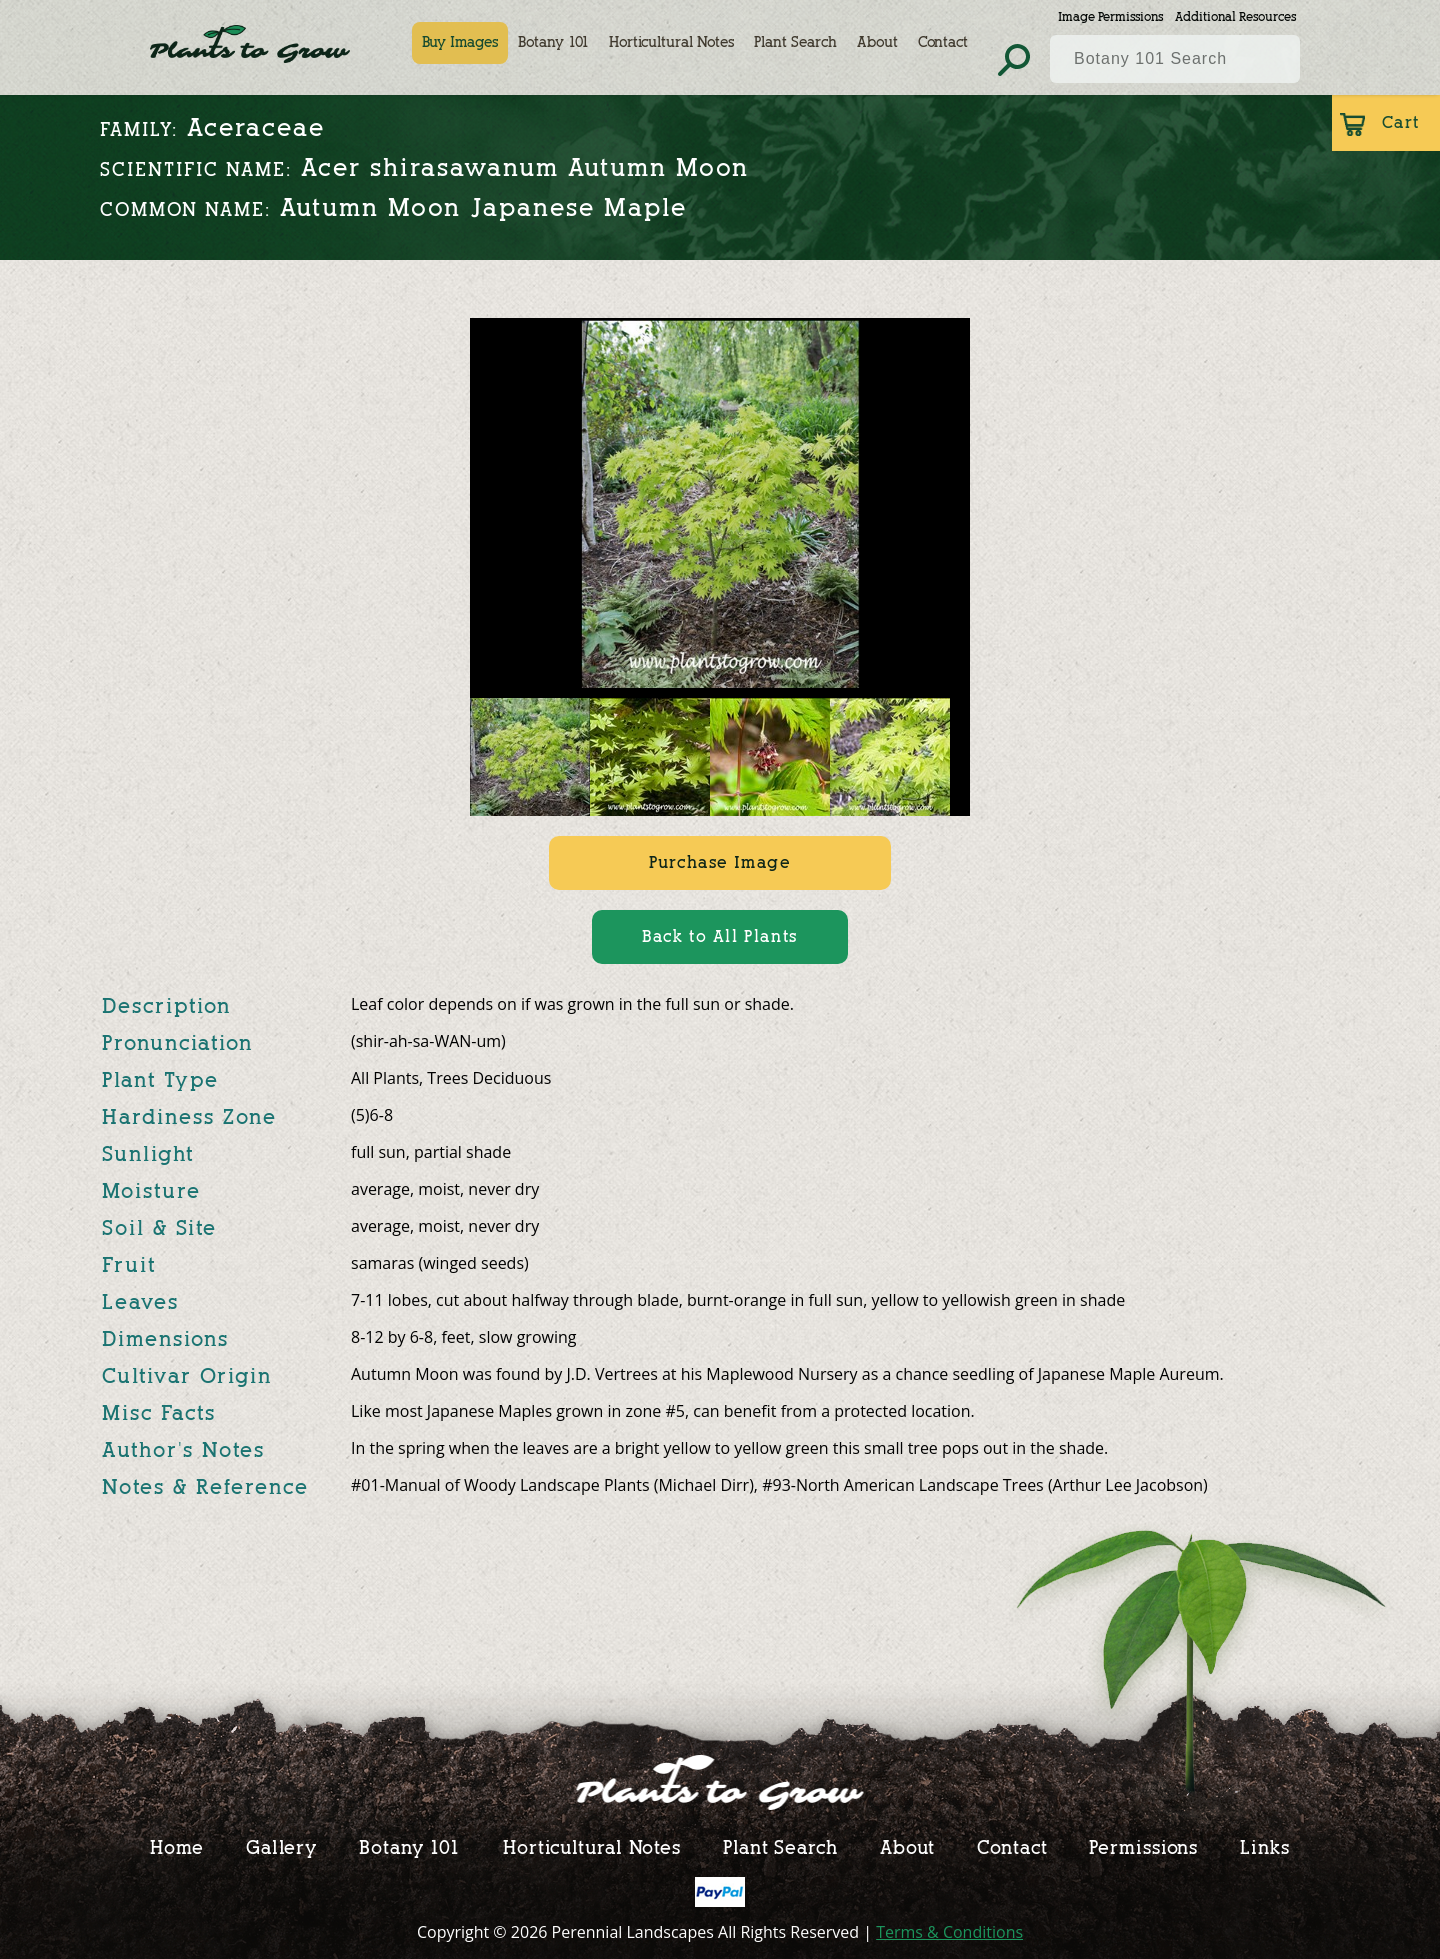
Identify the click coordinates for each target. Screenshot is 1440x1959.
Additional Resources (1235, 16)
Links (1265, 1847)
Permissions (1143, 1847)
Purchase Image (719, 862)
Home (177, 1847)
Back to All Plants (720, 936)
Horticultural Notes (671, 42)
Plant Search (795, 42)
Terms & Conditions (949, 1932)
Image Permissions (1110, 16)
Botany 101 (553, 42)
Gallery (281, 1847)
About (877, 42)
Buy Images (460, 42)
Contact (943, 42)
